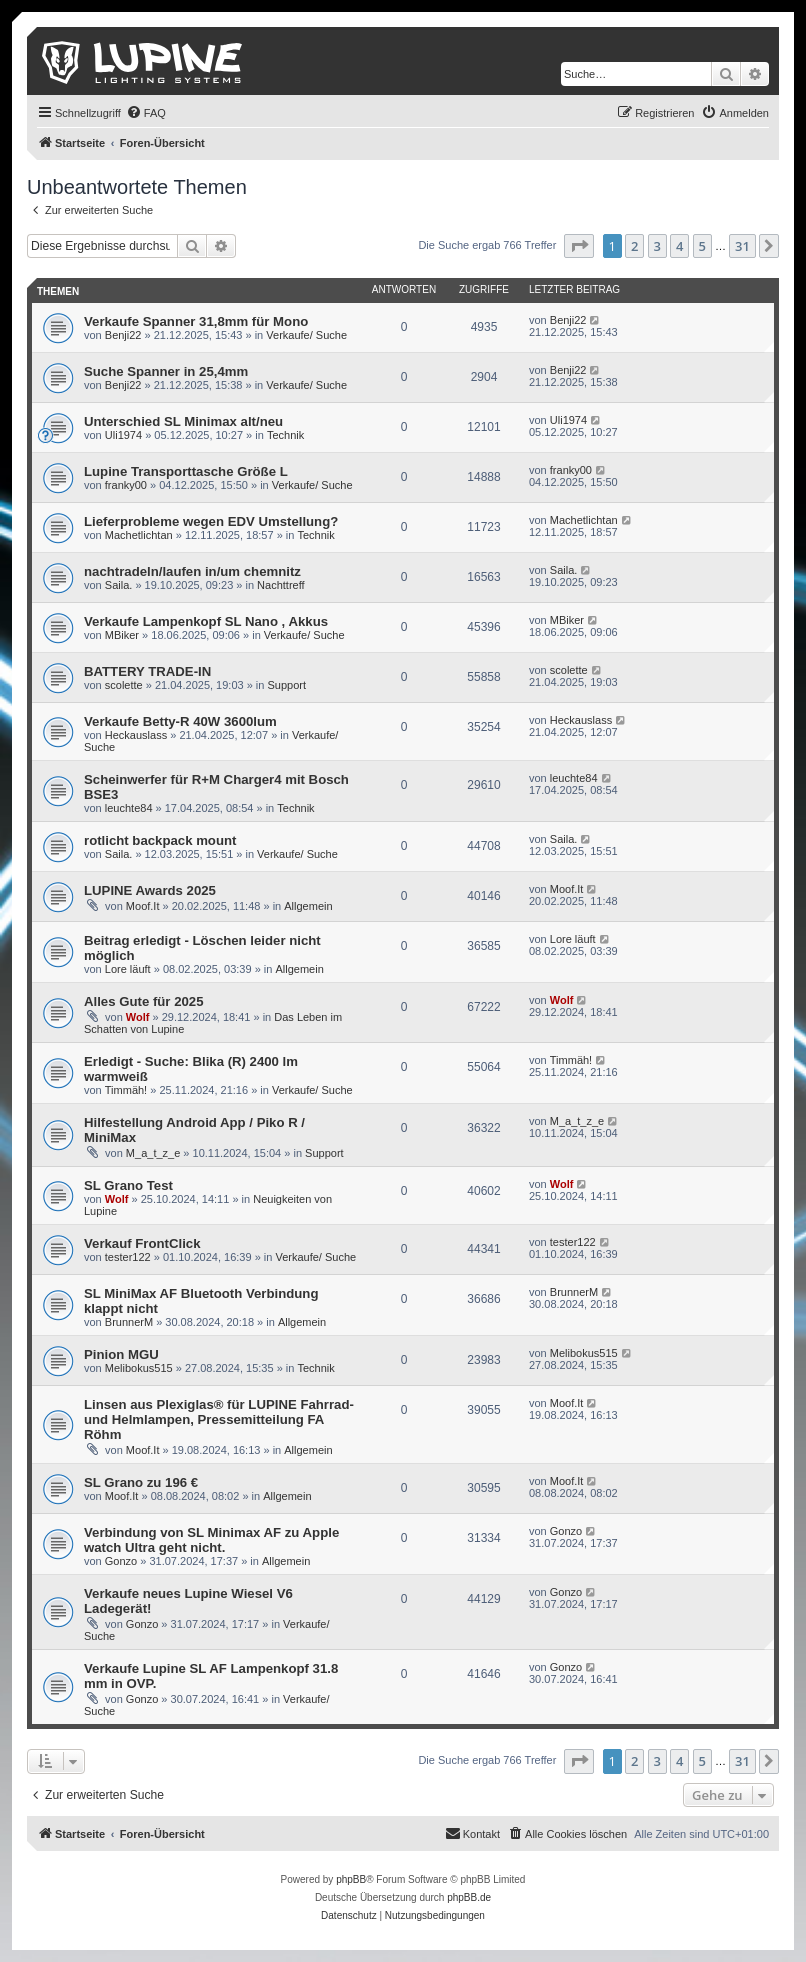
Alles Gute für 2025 (143, 1001)
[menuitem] (146, 113)
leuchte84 (129, 808)
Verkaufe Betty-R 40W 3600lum (180, 721)
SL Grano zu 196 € (141, 1482)
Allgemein (308, 906)
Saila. (119, 585)
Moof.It (143, 906)
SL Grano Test (128, 1185)
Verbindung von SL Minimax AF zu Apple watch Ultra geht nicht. (211, 1540)
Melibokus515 (139, 1368)
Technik (285, 435)
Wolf (138, 1017)
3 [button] (657, 246)
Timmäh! (126, 1090)
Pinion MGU (121, 1354)
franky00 (126, 485)
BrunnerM (129, 1322)
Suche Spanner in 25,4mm (166, 371)
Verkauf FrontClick (142, 1243)
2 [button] (634, 246)
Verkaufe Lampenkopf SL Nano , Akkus (206, 621)
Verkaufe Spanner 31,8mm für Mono (196, 321)
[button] (579, 246)
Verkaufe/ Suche (306, 335)
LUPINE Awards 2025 (150, 890)
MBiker (122, 635)
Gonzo (121, 1561)
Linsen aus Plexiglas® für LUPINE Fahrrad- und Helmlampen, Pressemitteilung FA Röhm (219, 1419)
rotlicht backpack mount (160, 840)
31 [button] (742, 246)
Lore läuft (128, 969)
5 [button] (702, 246)
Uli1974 (123, 435)
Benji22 (123, 335)
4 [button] (679, 246)
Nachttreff (281, 585)
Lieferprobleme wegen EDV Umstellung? (211, 521)
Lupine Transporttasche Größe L (186, 471)
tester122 (128, 1257)
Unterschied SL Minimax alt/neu (183, 421)
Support (287, 685)
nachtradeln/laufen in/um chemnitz (192, 571)
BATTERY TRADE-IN (147, 671)
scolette (124, 685)
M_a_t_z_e (153, 1153)
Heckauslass (136, 735)
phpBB (351, 1879)
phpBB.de (469, 1897)
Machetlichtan (139, 535)
